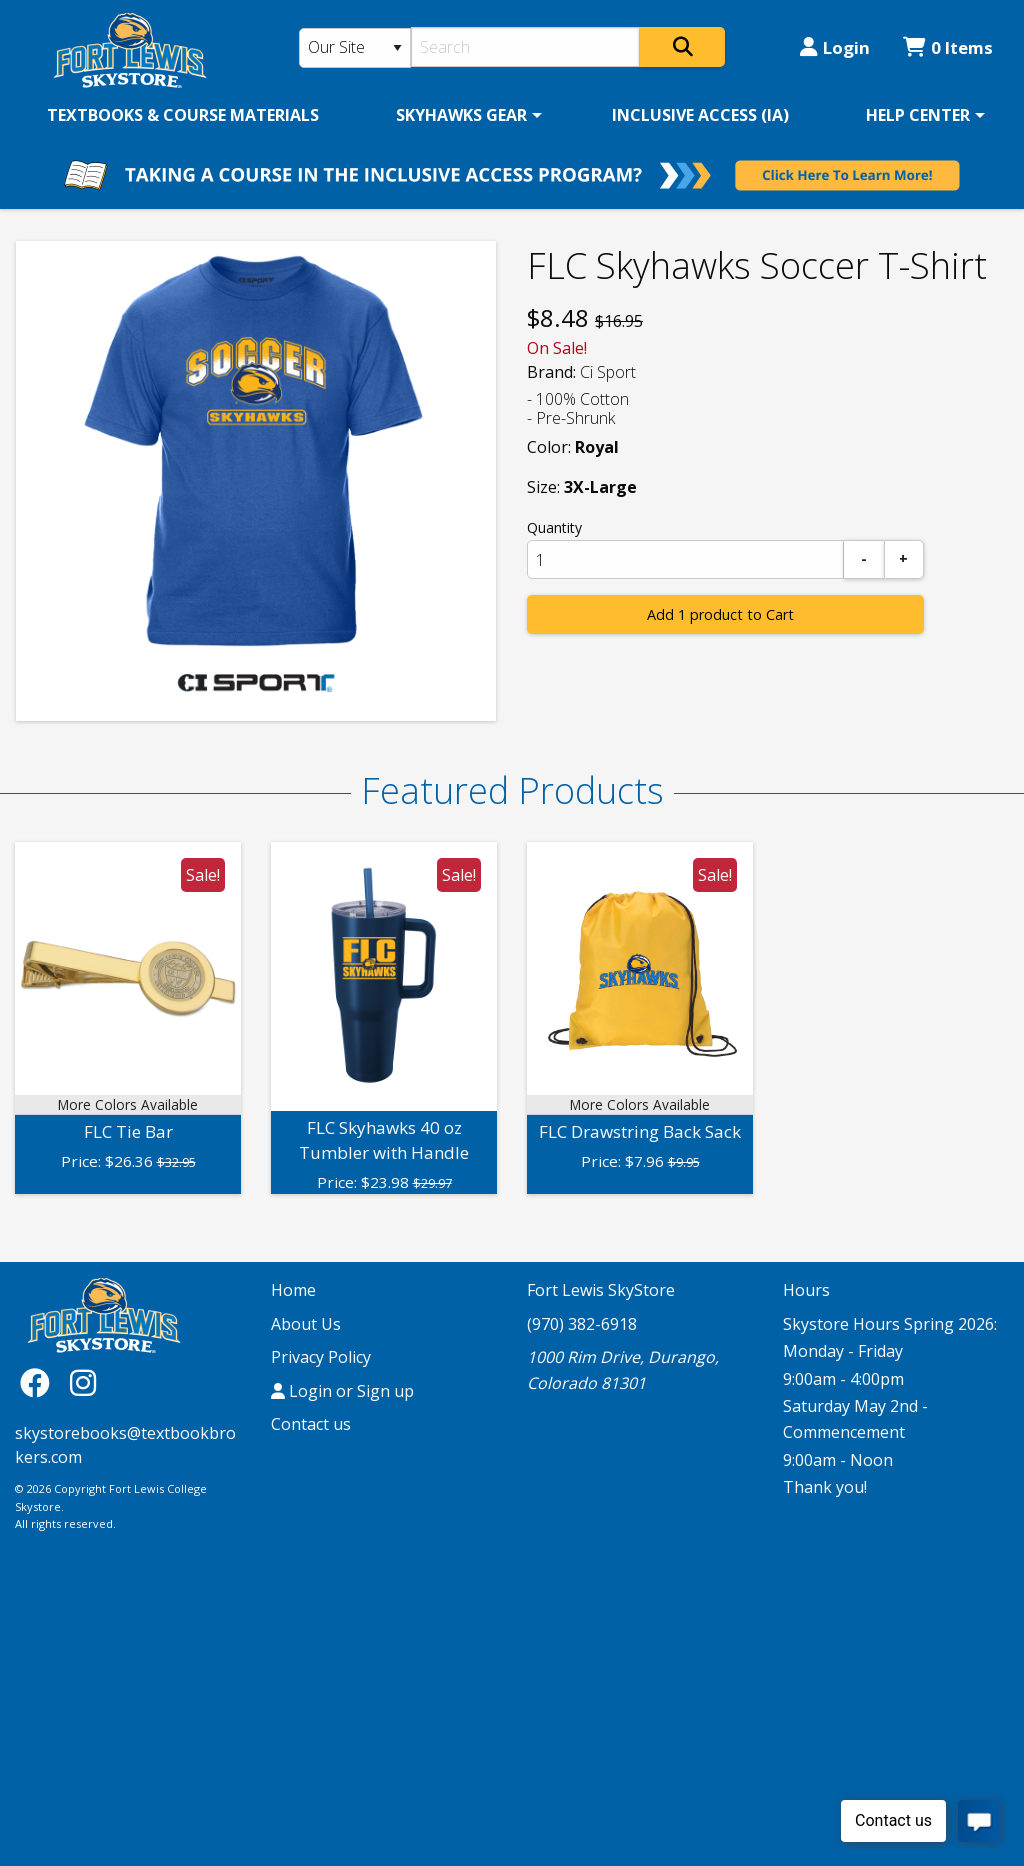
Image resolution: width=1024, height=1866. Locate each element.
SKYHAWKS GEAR (461, 115)
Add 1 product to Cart (720, 614)
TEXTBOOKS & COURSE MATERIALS (183, 115)
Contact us (311, 1424)
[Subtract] (864, 559)
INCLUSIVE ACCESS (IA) (700, 115)
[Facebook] (40, 1382)
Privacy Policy (321, 1357)
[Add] (904, 559)
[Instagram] (83, 1382)
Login (835, 47)
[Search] (525, 47)
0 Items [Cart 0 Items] (948, 47)
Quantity (554, 527)
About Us (306, 1324)
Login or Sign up (342, 1391)
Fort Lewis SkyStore (601, 1290)
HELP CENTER (918, 115)
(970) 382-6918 (582, 1324)
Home (293, 1290)
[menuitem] (183, 115)
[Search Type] (355, 48)
